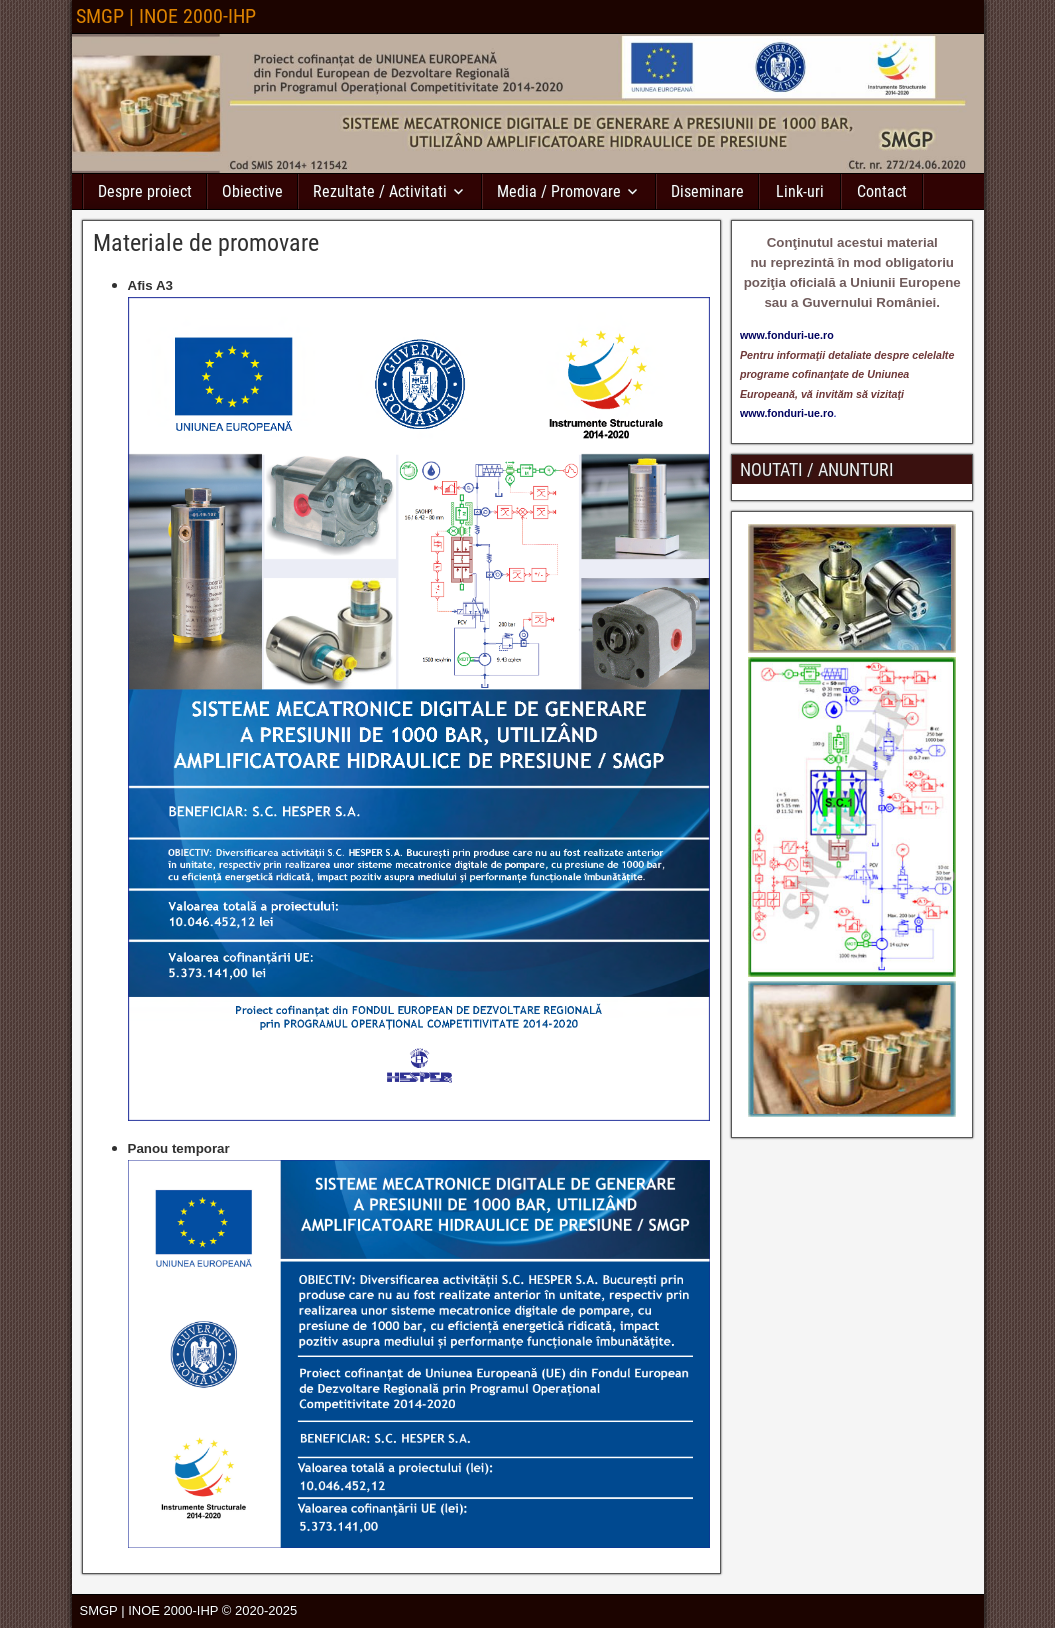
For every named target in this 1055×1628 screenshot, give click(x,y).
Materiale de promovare (206, 243)
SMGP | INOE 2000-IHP (166, 16)
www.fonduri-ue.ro (787, 413)
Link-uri (800, 191)
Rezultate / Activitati (380, 191)
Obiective (252, 191)
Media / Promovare (559, 191)
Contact (882, 191)
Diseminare (707, 191)
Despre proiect (145, 191)
